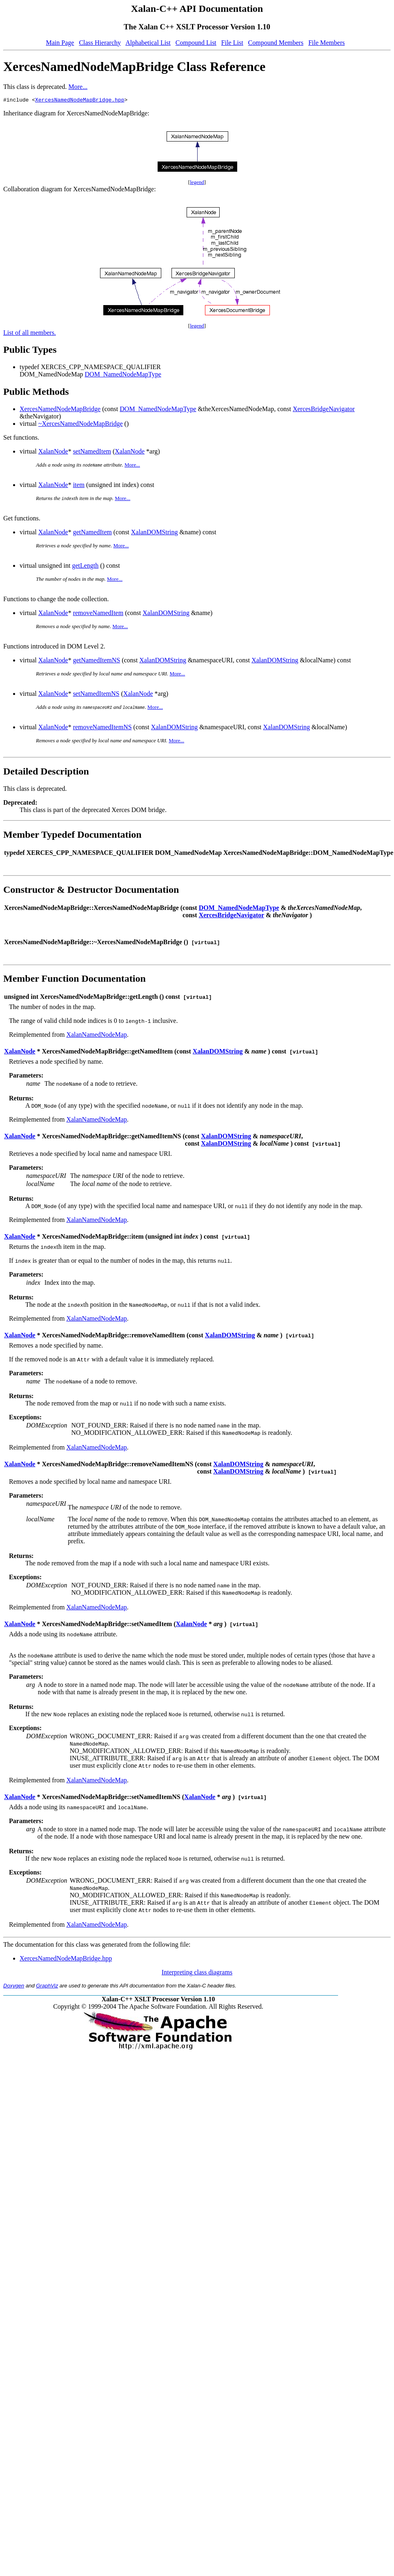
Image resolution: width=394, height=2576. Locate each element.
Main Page (60, 42)
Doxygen (13, 1987)
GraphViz (47, 1987)
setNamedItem (92, 452)
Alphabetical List (148, 42)
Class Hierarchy (100, 42)
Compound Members (276, 42)
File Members (326, 42)
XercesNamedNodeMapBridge (60, 410)
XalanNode (53, 452)
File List (232, 42)
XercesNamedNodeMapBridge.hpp (79, 100)
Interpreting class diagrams (197, 1973)
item (79, 485)
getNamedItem (92, 533)
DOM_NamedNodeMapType (123, 375)
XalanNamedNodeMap (96, 1035)
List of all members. (29, 333)
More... (78, 86)
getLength (85, 566)
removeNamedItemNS (102, 728)
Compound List (196, 42)
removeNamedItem (98, 614)
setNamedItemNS (96, 694)
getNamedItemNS (96, 661)
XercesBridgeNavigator (324, 410)
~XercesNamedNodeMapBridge (80, 424)
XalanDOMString (154, 533)
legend (197, 183)
